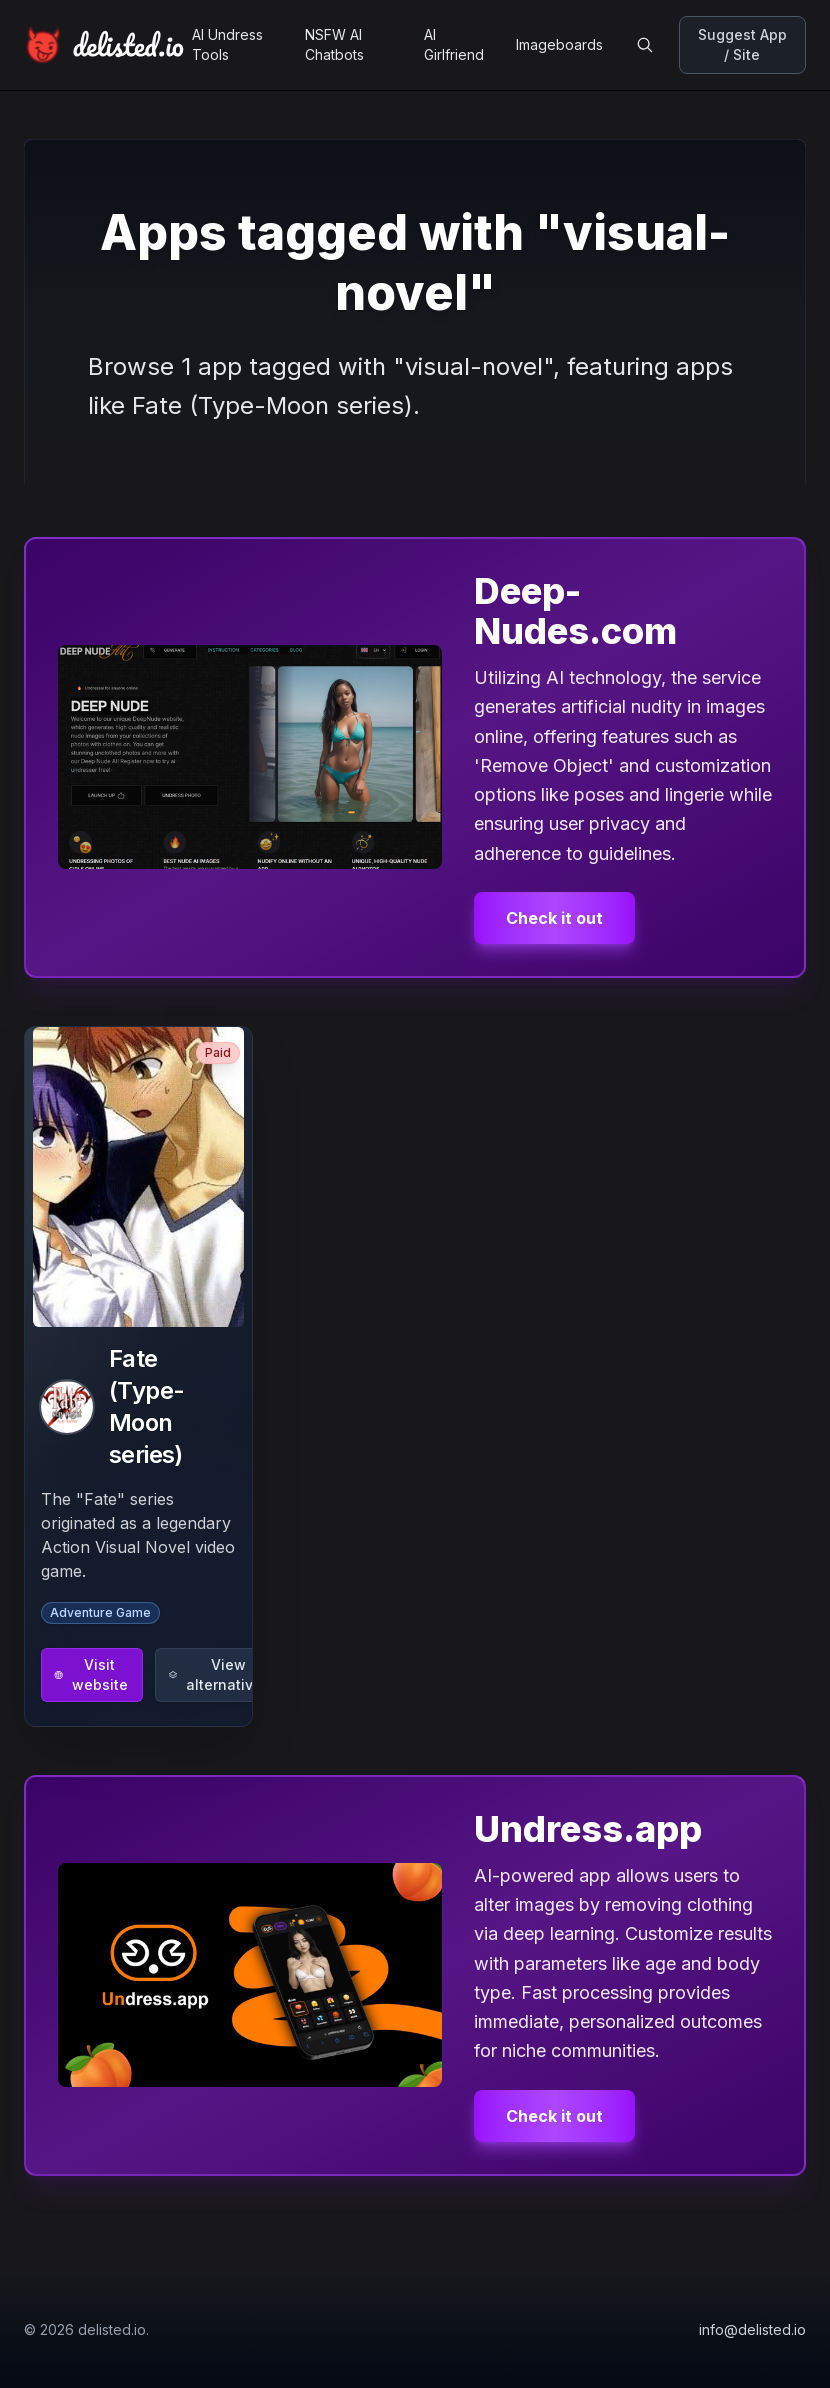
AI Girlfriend (454, 44)
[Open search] (645, 45)
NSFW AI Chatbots (334, 44)
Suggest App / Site (742, 44)
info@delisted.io (752, 2329)
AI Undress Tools (227, 44)
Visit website (91, 1674)
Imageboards (559, 44)
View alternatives (219, 1674)
